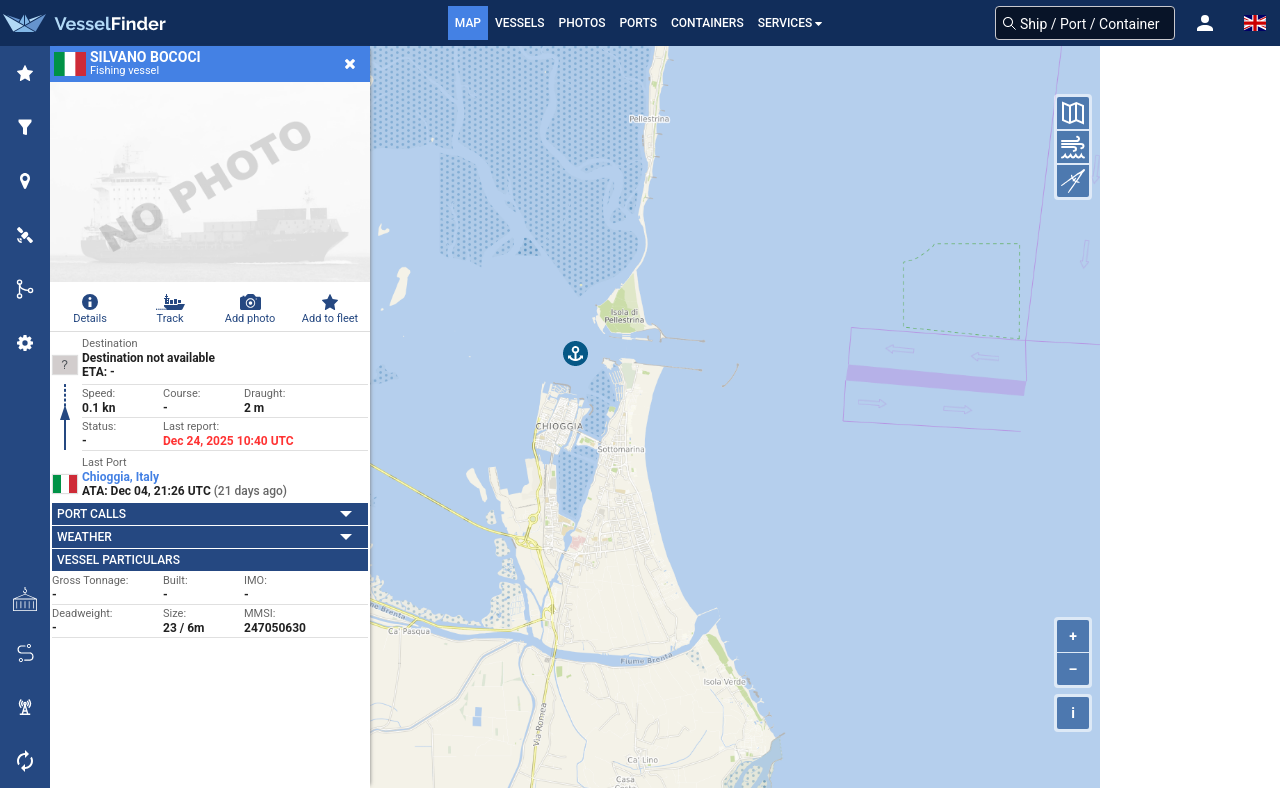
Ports (638, 23)
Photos (582, 23)
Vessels (520, 23)
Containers (707, 23)
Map (468, 23)
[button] (1205, 23)
